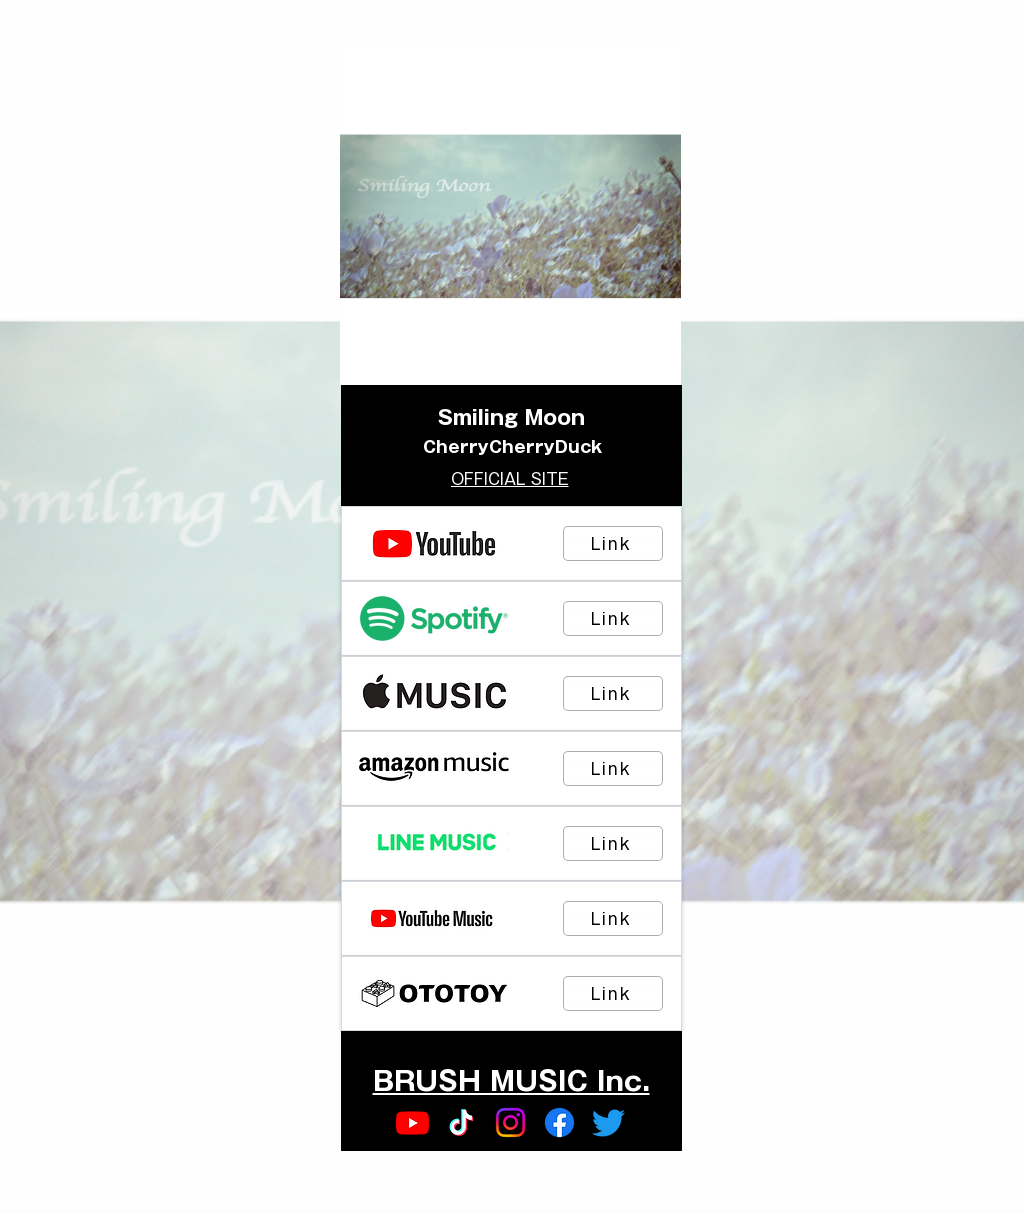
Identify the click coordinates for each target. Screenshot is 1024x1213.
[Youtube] (412, 1122)
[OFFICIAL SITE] (511, 478)
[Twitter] (608, 1122)
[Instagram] (510, 1122)
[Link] (613, 543)
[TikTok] (461, 1122)
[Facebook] (559, 1122)
